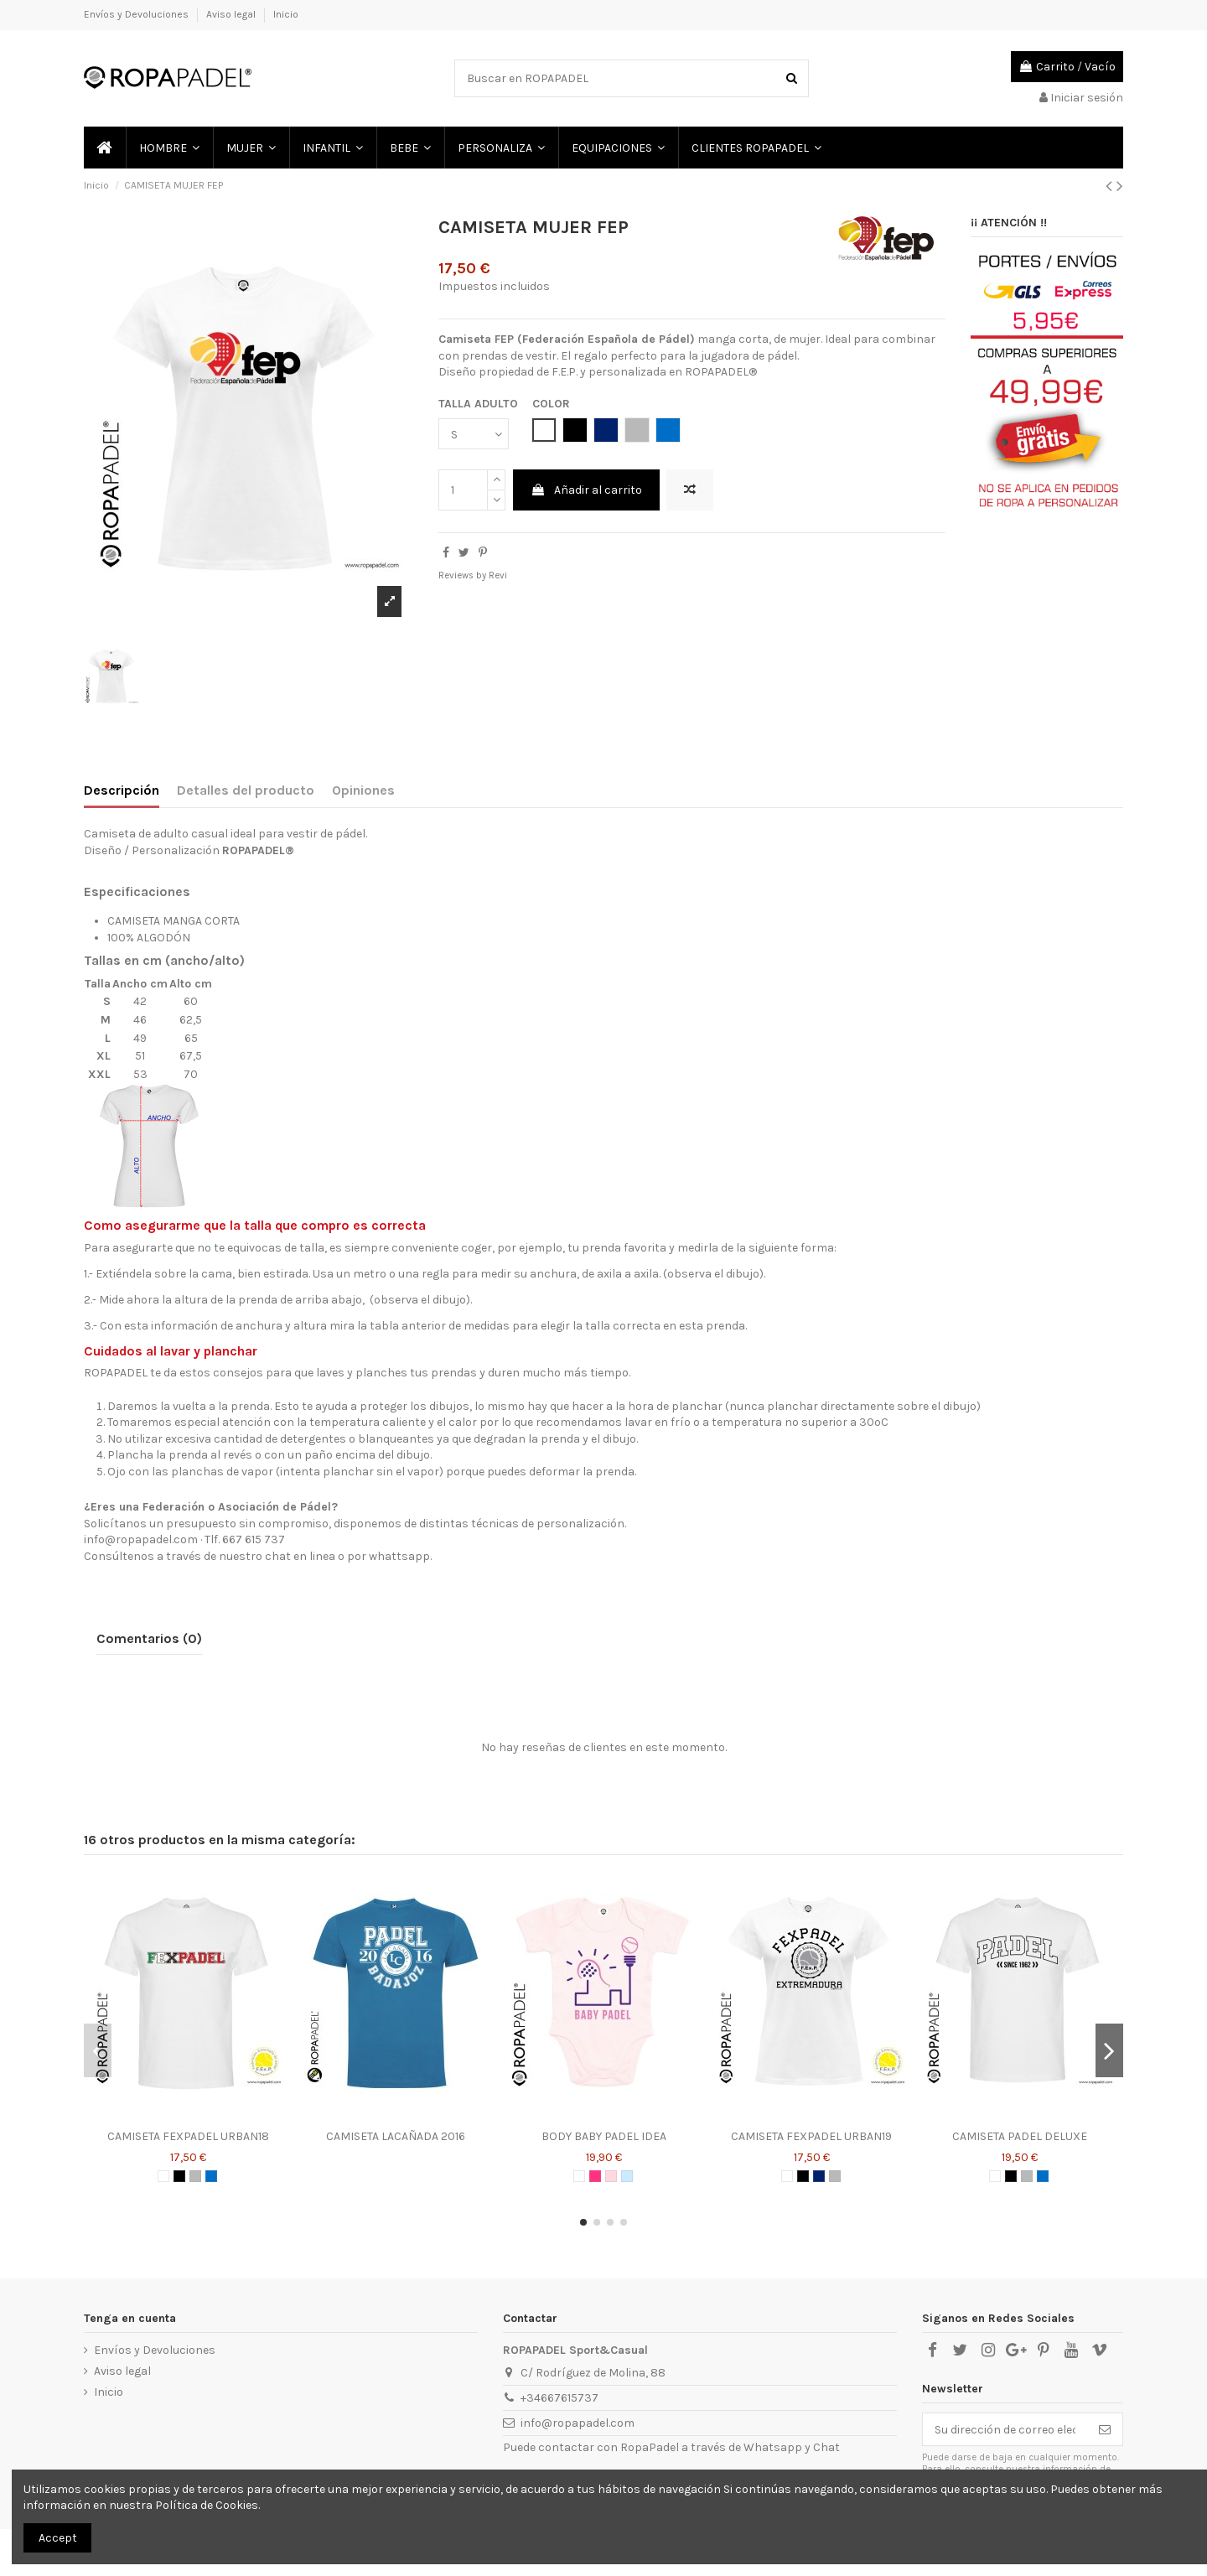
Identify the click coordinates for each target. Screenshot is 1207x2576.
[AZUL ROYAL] (211, 2176)
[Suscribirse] (1104, 2429)
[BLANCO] (163, 2176)
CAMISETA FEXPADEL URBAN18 (188, 2136)
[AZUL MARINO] (819, 2176)
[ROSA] (611, 2176)
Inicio (285, 14)
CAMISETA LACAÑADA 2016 (395, 2136)
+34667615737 (559, 2398)
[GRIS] (195, 2176)
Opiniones (363, 790)
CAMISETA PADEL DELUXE (1019, 2136)
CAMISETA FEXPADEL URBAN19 (811, 2136)
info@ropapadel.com (578, 2423)
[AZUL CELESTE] (627, 2176)
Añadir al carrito (586, 490)
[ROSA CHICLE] (595, 2176)
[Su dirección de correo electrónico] (1005, 2429)
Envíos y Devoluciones (137, 14)
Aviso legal (232, 14)
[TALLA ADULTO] (473, 433)
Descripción (121, 790)
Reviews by (472, 575)
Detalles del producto (245, 790)
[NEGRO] (179, 2176)
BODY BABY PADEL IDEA (603, 2136)
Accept (58, 2538)
